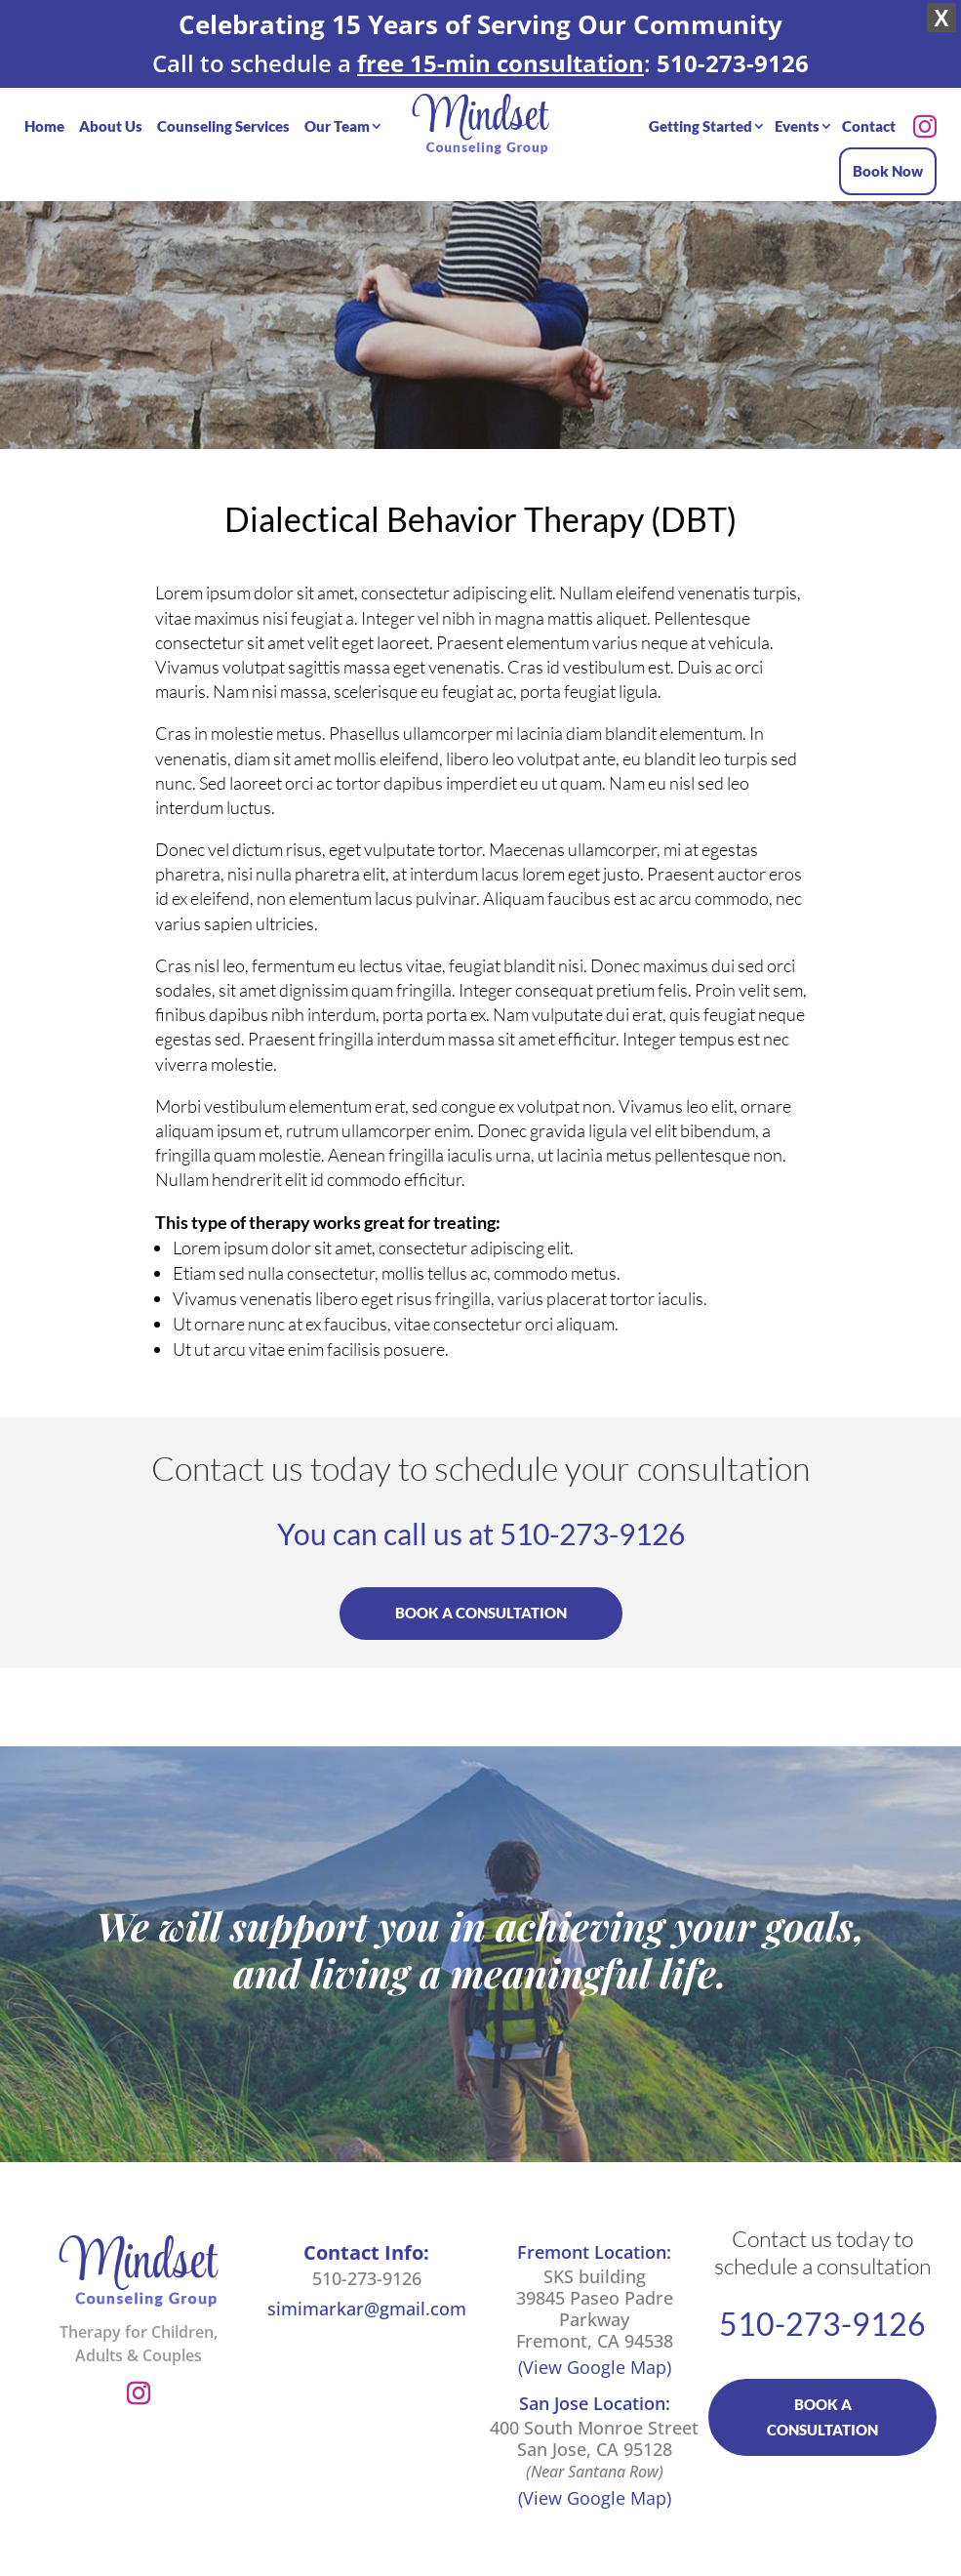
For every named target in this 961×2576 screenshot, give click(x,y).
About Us (110, 112)
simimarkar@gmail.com (366, 2298)
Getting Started (700, 112)
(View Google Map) (594, 2356)
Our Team (337, 112)
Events (797, 112)
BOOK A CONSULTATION (481, 1602)
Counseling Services (223, 112)
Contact (869, 112)
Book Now (888, 157)
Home (44, 112)
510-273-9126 (592, 1522)
